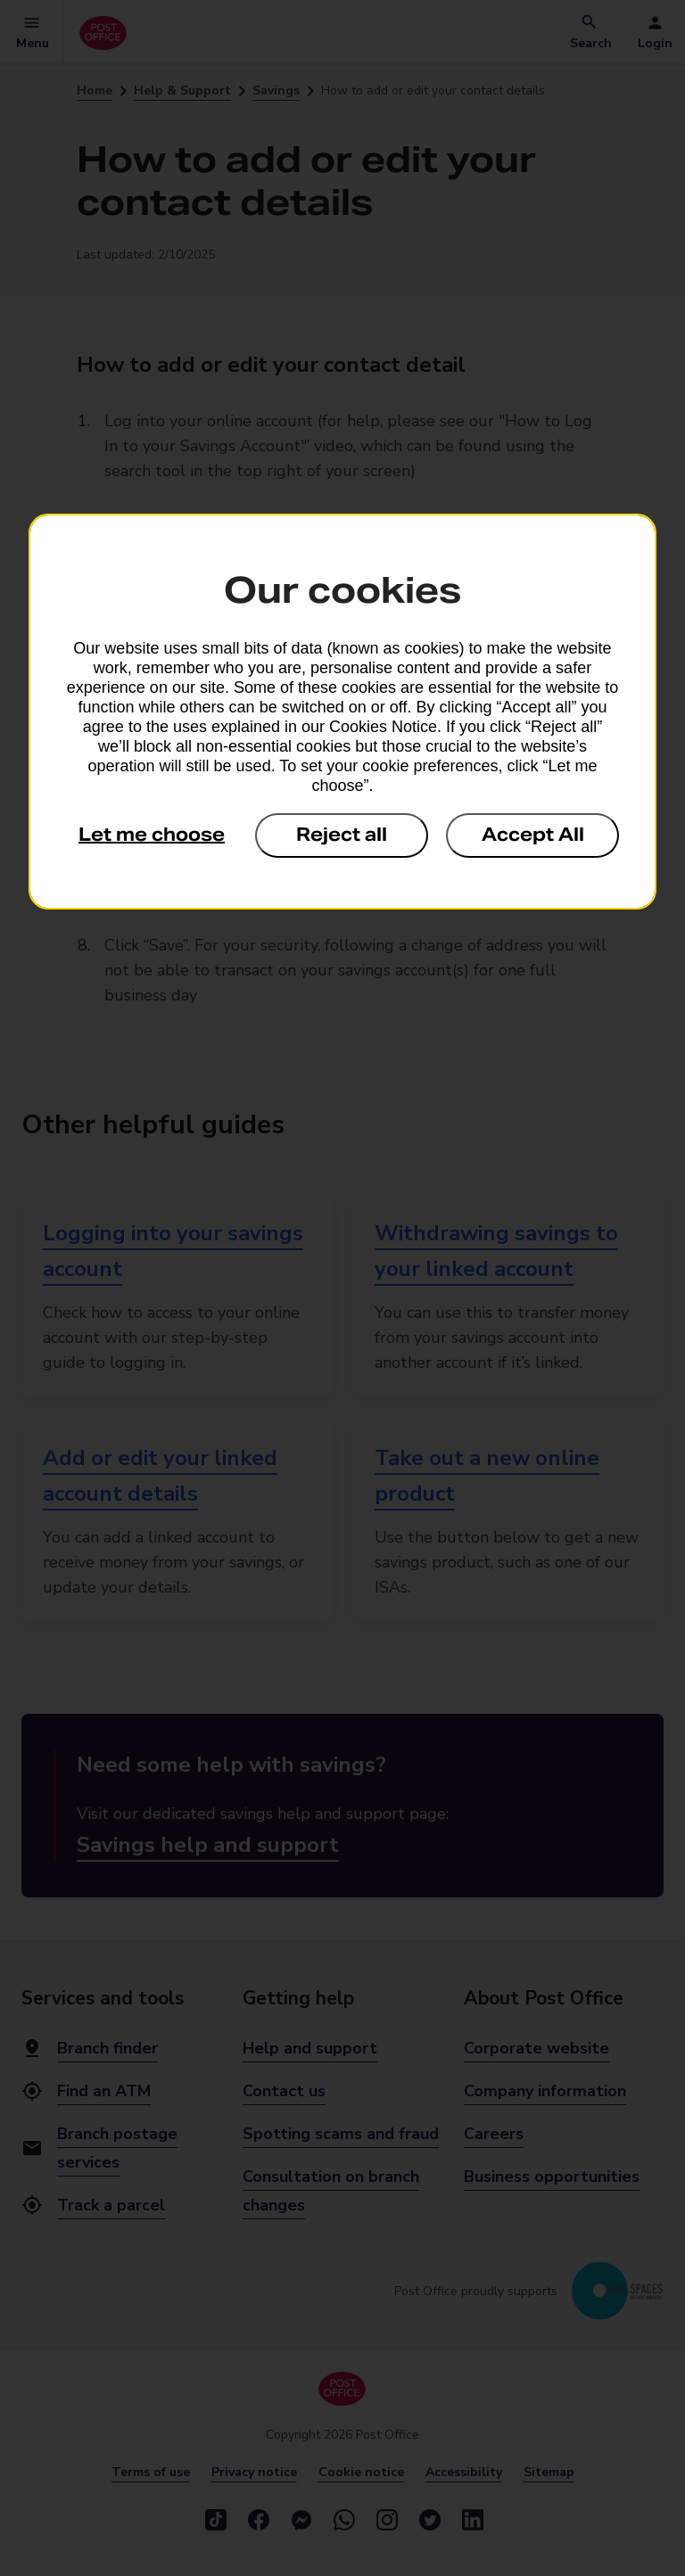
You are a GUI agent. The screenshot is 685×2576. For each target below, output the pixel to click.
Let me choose (151, 834)
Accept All (533, 834)
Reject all (341, 834)
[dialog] (342, 711)
